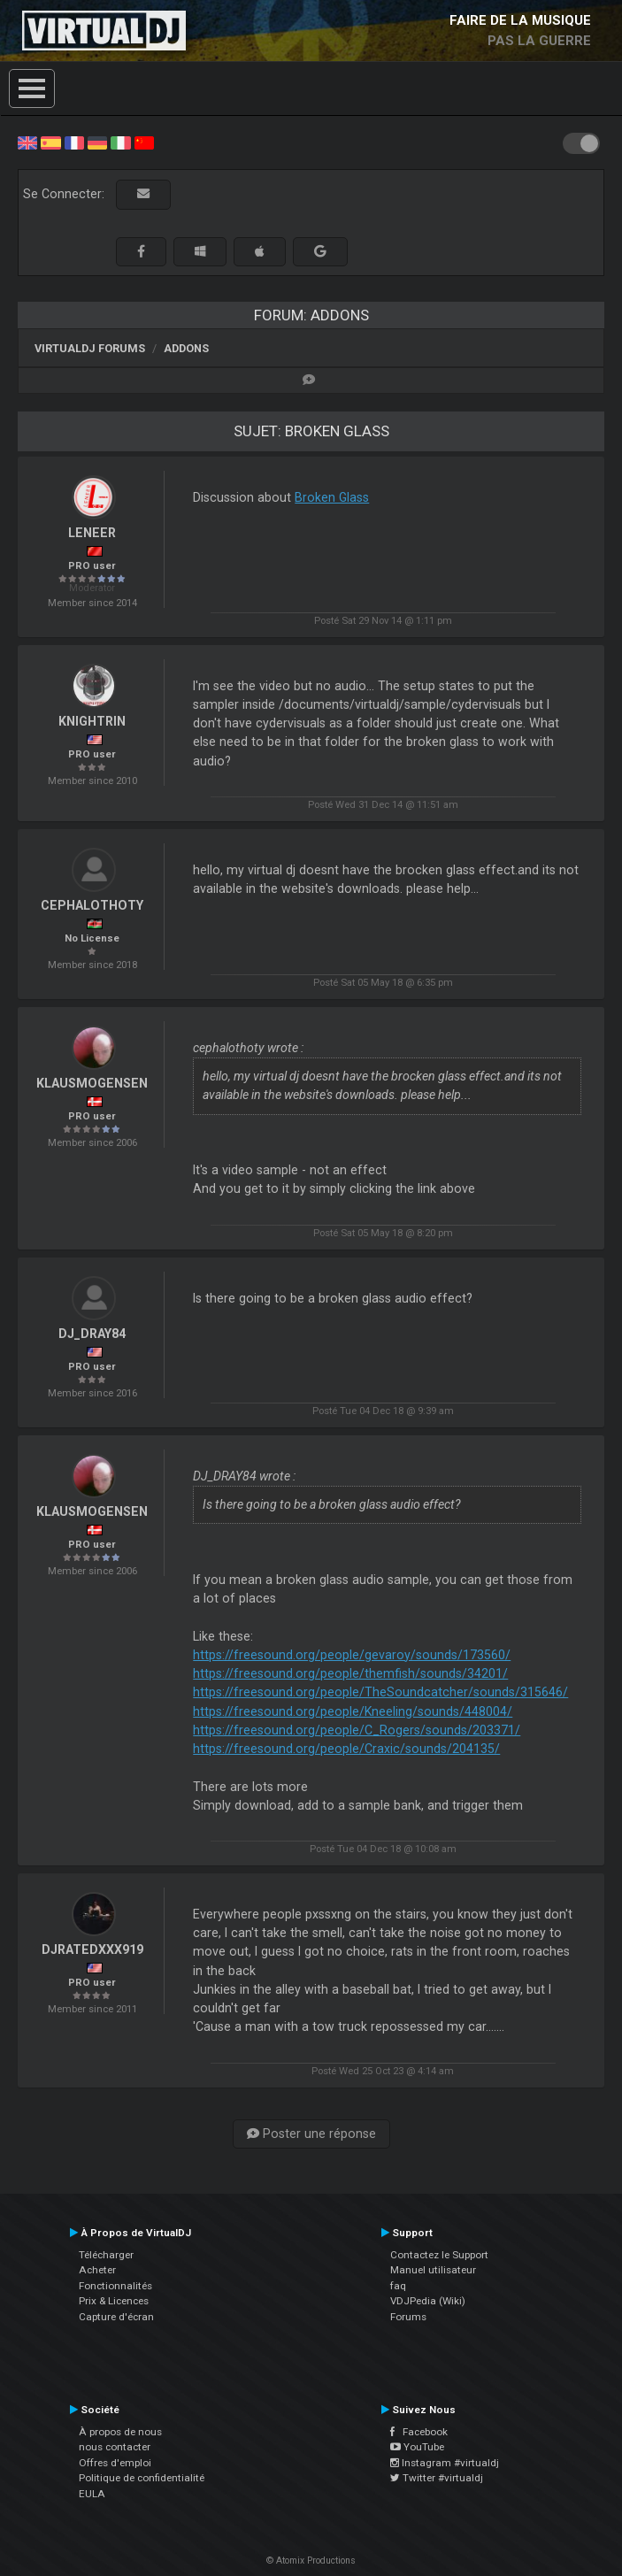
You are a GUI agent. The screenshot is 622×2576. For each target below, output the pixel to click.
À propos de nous (120, 2432)
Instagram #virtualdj (444, 2463)
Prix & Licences (114, 2301)
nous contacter (114, 2447)
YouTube (417, 2447)
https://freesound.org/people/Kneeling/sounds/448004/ (352, 1711)
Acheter (97, 2270)
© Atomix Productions (311, 2560)
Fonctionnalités (115, 2286)
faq (398, 2286)
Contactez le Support (439, 2255)
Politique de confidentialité (141, 2478)
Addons (186, 348)
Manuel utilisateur (433, 2270)
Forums (408, 2317)
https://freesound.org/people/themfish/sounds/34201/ (350, 1673)
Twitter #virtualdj (436, 2478)
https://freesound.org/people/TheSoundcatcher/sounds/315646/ (380, 1692)
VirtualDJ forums (90, 348)
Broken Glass (332, 497)
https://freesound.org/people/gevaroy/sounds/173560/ (352, 1655)
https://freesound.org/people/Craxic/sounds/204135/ (346, 1749)
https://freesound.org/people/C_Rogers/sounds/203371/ (356, 1730)
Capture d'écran (116, 2317)
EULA (92, 2494)
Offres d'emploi (115, 2463)
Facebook (419, 2432)
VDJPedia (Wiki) (427, 2301)
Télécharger (106, 2255)
